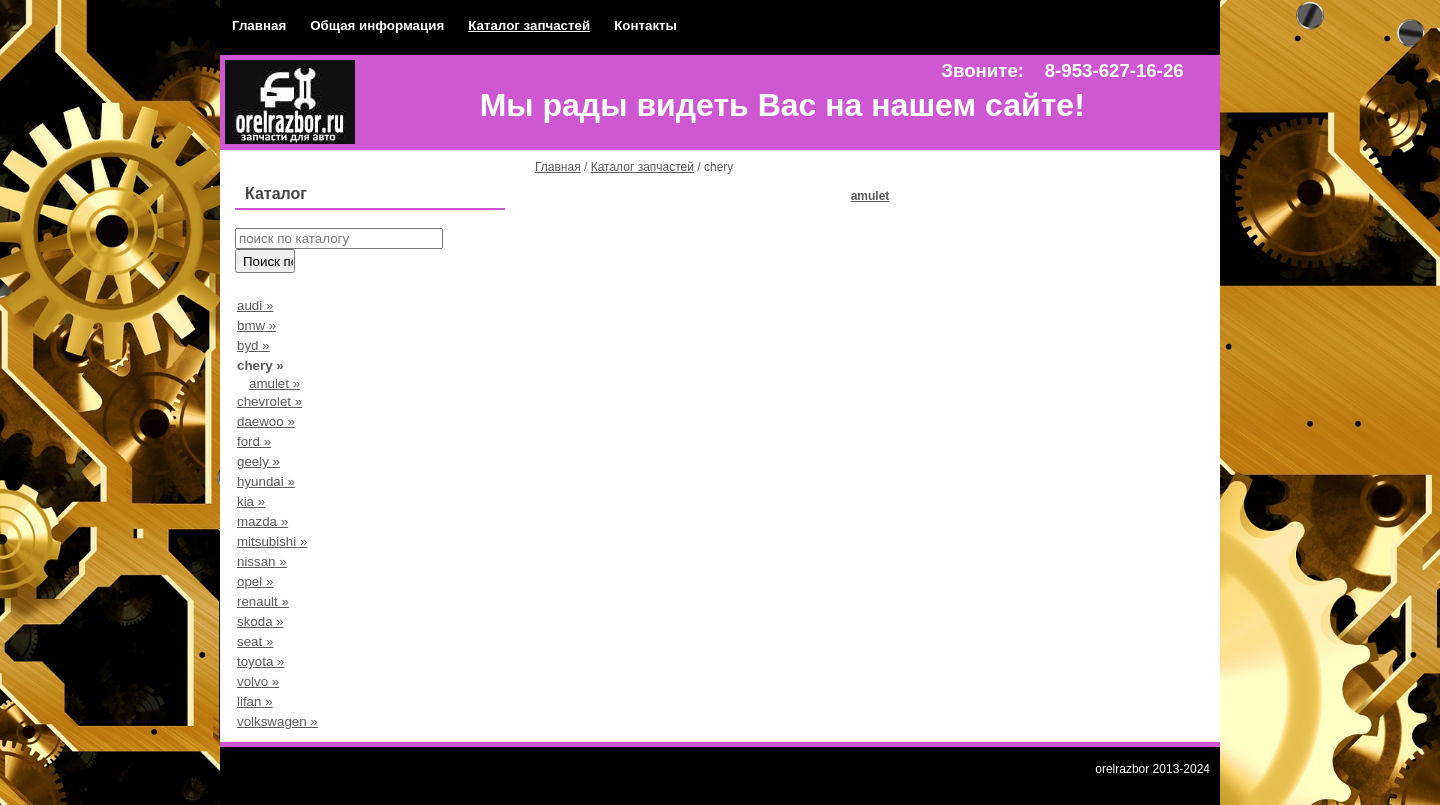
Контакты (645, 25)
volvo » (258, 681)
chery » (260, 365)
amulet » (274, 383)
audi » (255, 305)
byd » (253, 345)
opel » (255, 581)
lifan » (255, 701)
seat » (255, 641)
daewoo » (266, 421)
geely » (258, 461)
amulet (870, 196)
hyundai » (266, 481)
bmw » (256, 325)
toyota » (260, 661)
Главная (259, 25)
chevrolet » (269, 401)
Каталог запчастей (529, 25)
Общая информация (377, 25)
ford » (254, 441)
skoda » (260, 621)
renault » (263, 601)
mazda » (262, 521)
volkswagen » (277, 721)
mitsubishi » (272, 541)
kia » (251, 501)
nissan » (262, 561)
